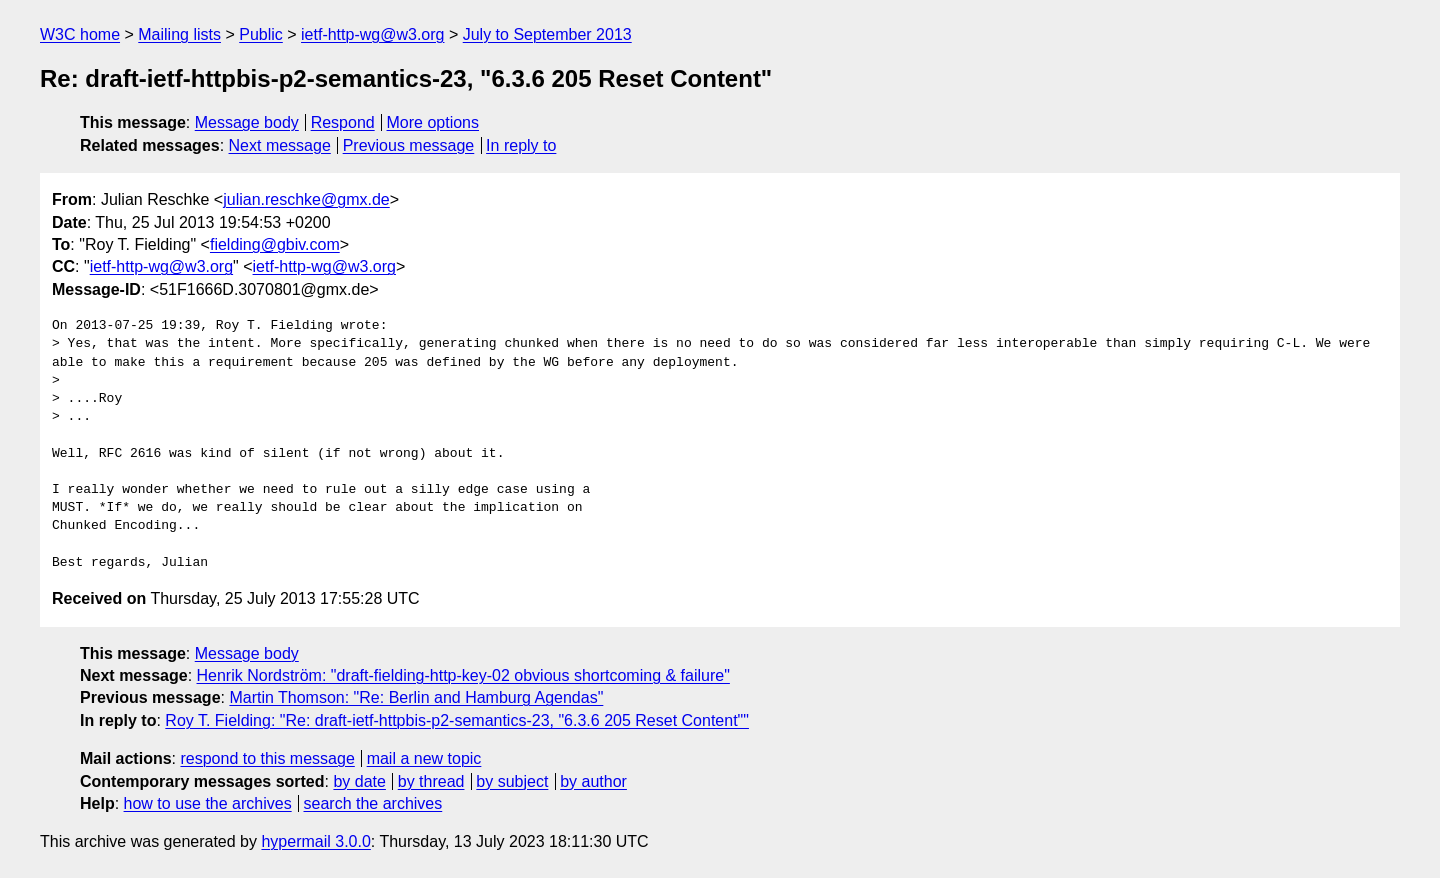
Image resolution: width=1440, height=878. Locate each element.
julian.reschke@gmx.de (306, 199)
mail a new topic (424, 758)
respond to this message (267, 758)
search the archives (373, 803)
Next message (280, 145)
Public (261, 34)
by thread (431, 781)
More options (433, 122)
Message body (247, 122)
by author (593, 781)
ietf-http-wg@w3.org (372, 34)
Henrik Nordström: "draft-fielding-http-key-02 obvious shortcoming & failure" (463, 675)
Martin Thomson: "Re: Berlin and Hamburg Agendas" (416, 697)
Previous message (409, 145)
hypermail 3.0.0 (315, 841)
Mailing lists (179, 34)
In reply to (521, 145)
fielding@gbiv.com (275, 244)
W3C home (80, 34)
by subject (512, 781)
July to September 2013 (547, 34)
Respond (343, 122)
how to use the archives (208, 803)
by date (359, 781)
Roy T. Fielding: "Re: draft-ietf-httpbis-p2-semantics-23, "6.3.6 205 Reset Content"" (457, 720)
